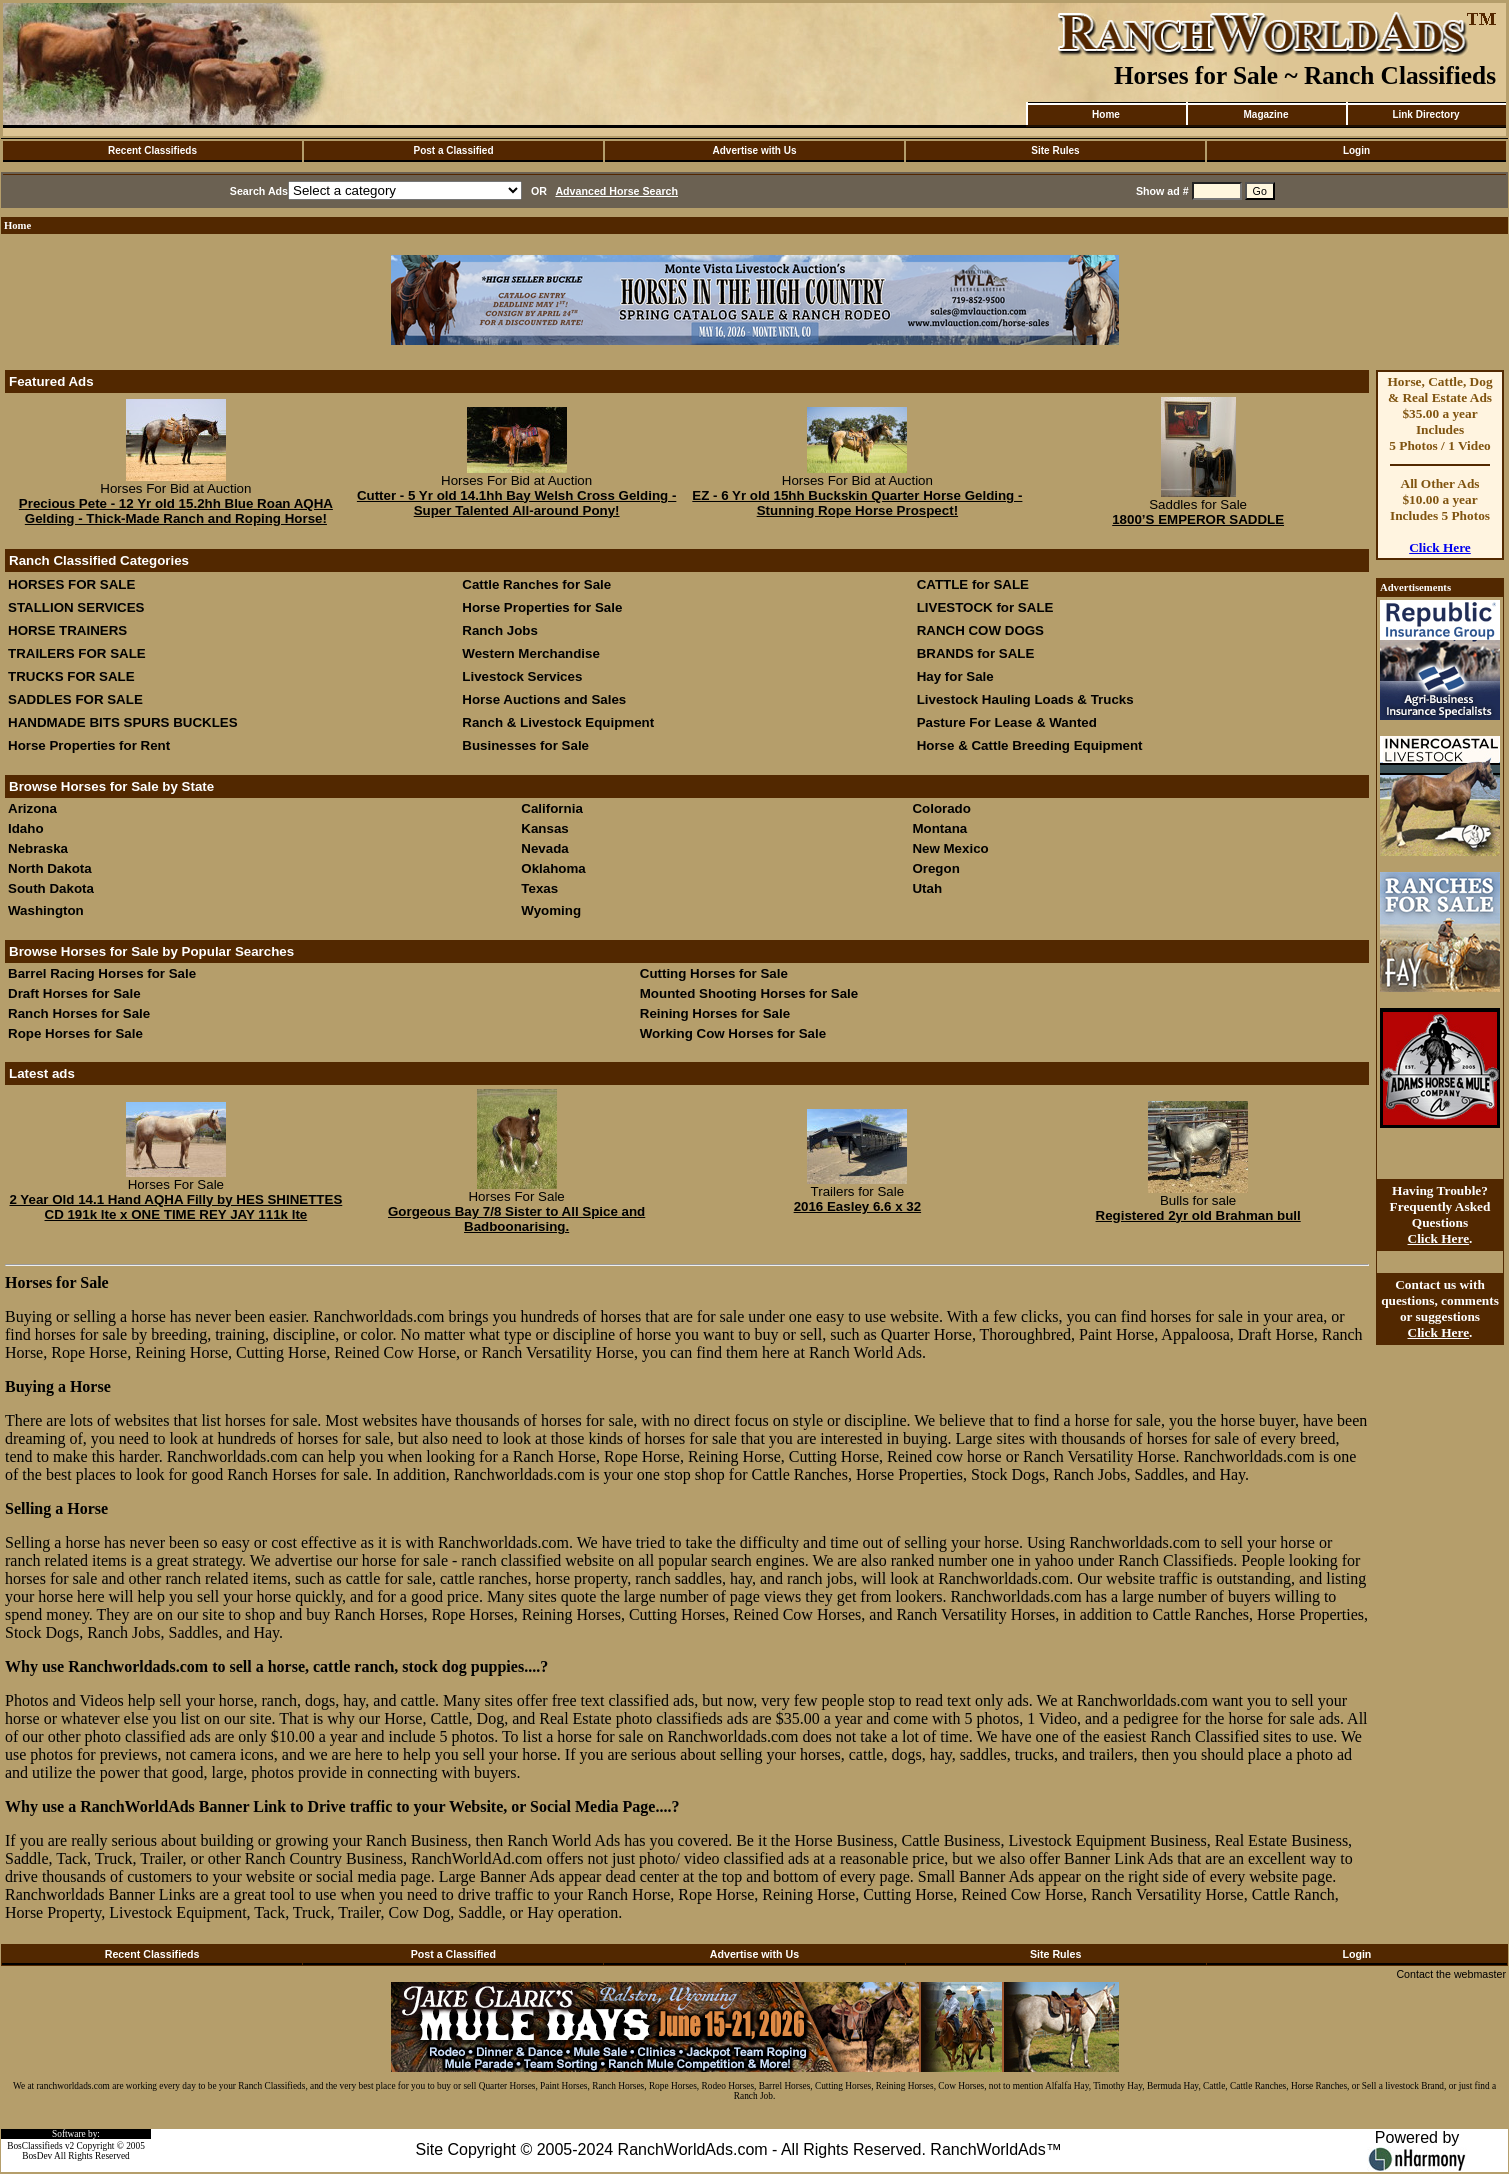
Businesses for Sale (525, 745)
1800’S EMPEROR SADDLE (1198, 519)
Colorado (941, 808)
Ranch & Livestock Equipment (558, 722)
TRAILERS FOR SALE (77, 653)
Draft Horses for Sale (74, 993)
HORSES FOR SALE (71, 584)
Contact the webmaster (1451, 1974)
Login (1356, 150)
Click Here (1440, 547)
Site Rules (1055, 150)
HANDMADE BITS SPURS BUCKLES (123, 722)
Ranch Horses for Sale (79, 1013)
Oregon (935, 868)
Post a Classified (453, 150)
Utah (927, 888)
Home (1106, 114)
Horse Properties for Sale (542, 607)
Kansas (544, 828)
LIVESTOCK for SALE (985, 607)
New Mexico (950, 848)
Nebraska (38, 848)
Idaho (26, 828)
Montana (939, 828)
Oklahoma (553, 868)
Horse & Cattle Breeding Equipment (1030, 745)
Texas (539, 888)
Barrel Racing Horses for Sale (102, 973)
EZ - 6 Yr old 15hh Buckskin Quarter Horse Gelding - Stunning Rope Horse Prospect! (857, 503)
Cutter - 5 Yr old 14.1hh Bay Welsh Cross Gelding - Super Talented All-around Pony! (516, 503)
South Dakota (51, 888)
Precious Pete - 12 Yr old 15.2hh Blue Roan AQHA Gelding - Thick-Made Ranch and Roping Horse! (176, 511)
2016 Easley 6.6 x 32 (857, 1206)
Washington (46, 910)
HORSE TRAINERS (67, 630)
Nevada (544, 848)
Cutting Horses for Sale (714, 973)
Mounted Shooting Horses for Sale (749, 993)
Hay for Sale (957, 676)
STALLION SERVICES (76, 607)
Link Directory (1425, 114)
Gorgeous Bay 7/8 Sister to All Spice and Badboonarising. (516, 1219)
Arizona (32, 808)
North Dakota (50, 868)
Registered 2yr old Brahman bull (1198, 1215)
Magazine (1265, 114)
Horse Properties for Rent (89, 745)
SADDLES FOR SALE (75, 699)
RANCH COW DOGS (980, 630)
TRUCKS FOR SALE (71, 676)
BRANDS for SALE (976, 653)
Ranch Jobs (500, 630)
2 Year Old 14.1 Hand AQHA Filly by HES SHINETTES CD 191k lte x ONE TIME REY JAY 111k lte (175, 1207)
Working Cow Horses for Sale (733, 1033)
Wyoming (551, 910)
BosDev (37, 2156)
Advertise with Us (755, 150)
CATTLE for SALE (973, 584)
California (551, 808)
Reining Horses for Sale (715, 1013)
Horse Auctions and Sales (544, 699)
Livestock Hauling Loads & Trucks (1025, 699)
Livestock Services (522, 676)
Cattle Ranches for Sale (536, 584)
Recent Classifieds (152, 150)
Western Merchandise (531, 653)
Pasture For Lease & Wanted (1007, 722)
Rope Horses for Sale (75, 1033)
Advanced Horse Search (616, 191)
